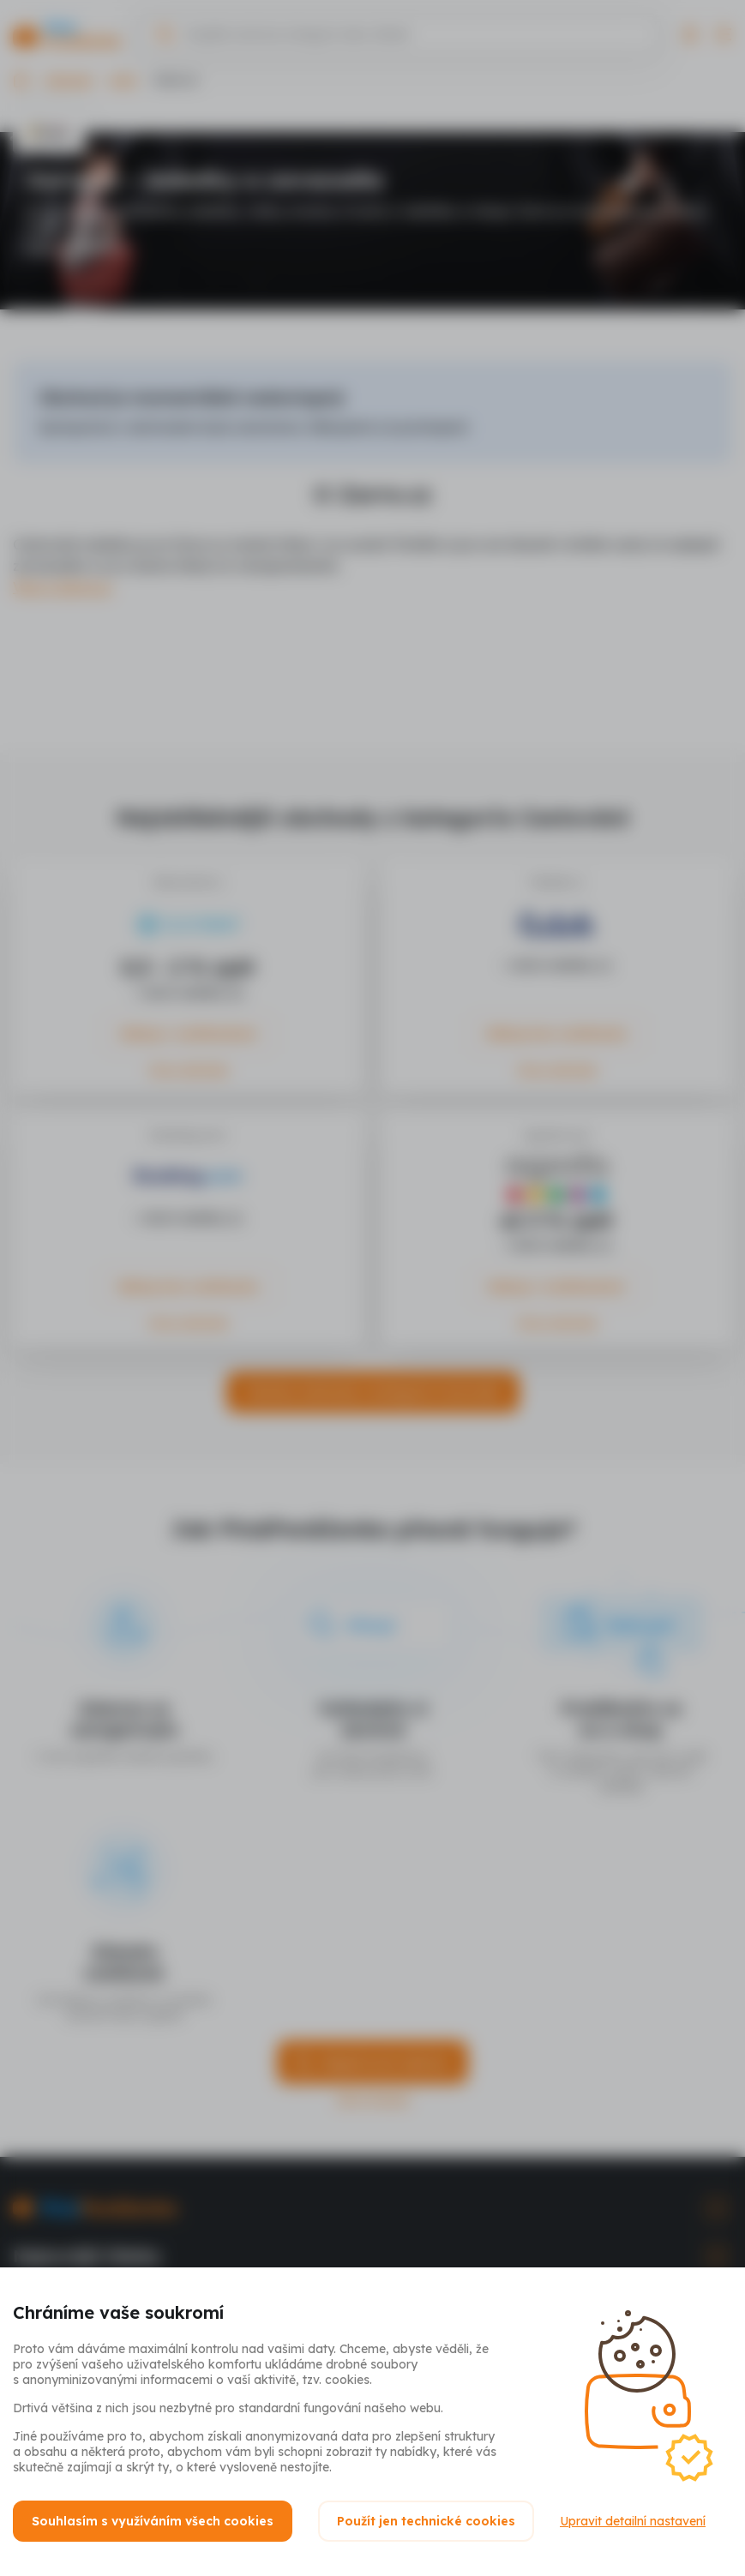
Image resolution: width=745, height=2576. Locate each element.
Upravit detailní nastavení (633, 2521)
